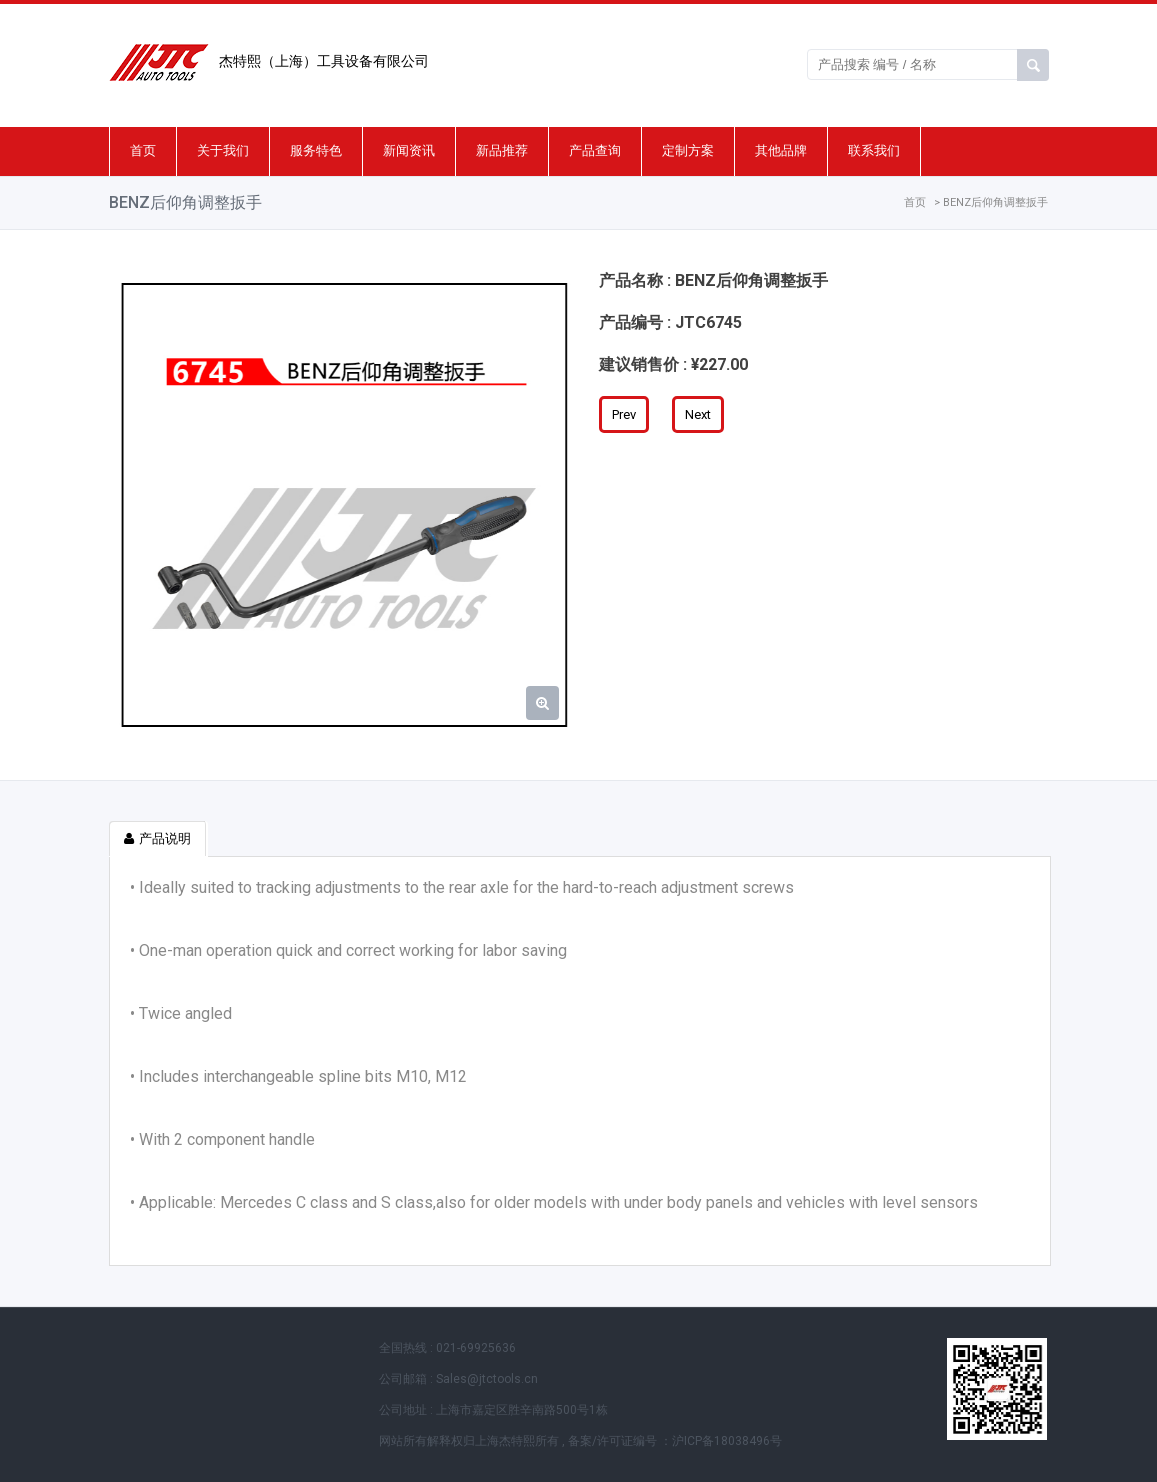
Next (698, 414)
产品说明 (157, 838)
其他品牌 (781, 150)
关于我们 (223, 150)
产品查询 (595, 150)
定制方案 (688, 150)
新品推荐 (502, 150)
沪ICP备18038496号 (727, 1441)
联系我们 (874, 150)
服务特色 (316, 150)
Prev (624, 414)
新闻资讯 (409, 150)
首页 (143, 150)
